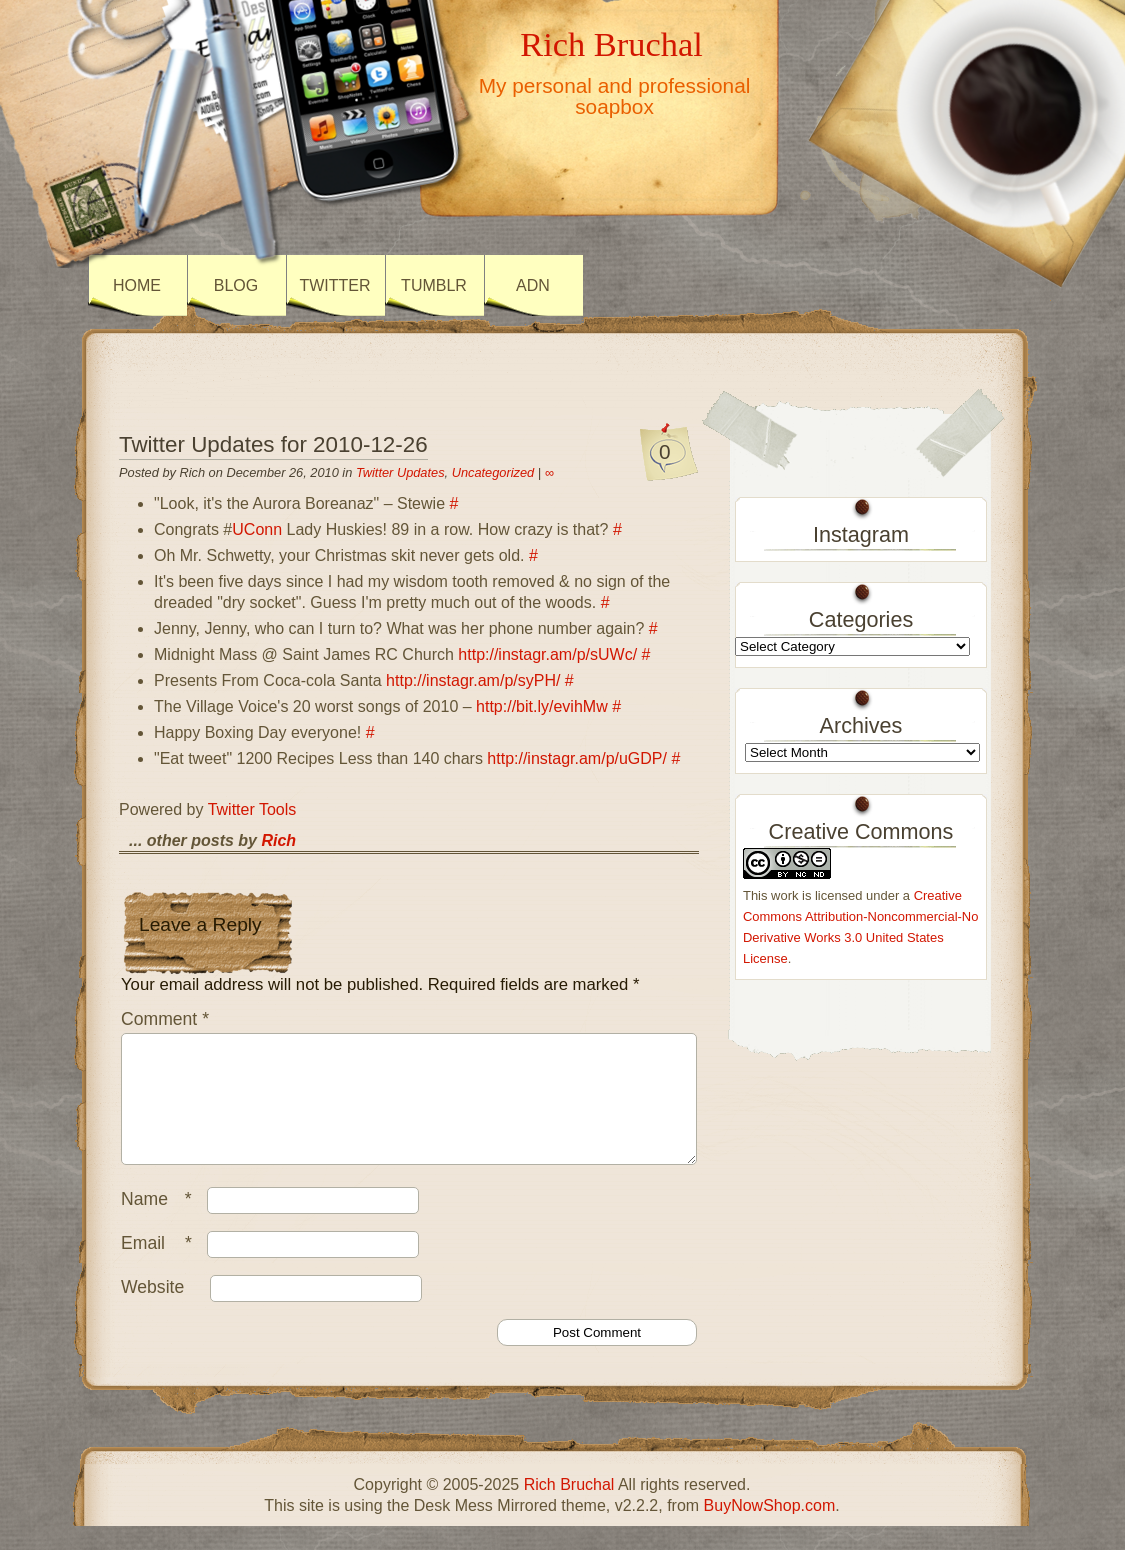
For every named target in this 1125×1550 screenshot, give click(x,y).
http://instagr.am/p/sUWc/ (547, 654)
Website (152, 1311)
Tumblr (434, 285)
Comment (165, 1019)
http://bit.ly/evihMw (542, 706)
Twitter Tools (252, 809)
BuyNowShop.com (770, 1529)
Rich (278, 840)
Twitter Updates (400, 472)
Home (137, 285)
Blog (236, 285)
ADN (533, 285)
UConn (257, 529)
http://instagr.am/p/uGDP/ (577, 758)
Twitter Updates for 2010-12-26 (273, 444)
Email (161, 1267)
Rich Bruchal (611, 44)
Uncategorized (493, 472)
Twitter (334, 285)
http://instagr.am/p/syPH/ (473, 680)
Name (161, 1223)
